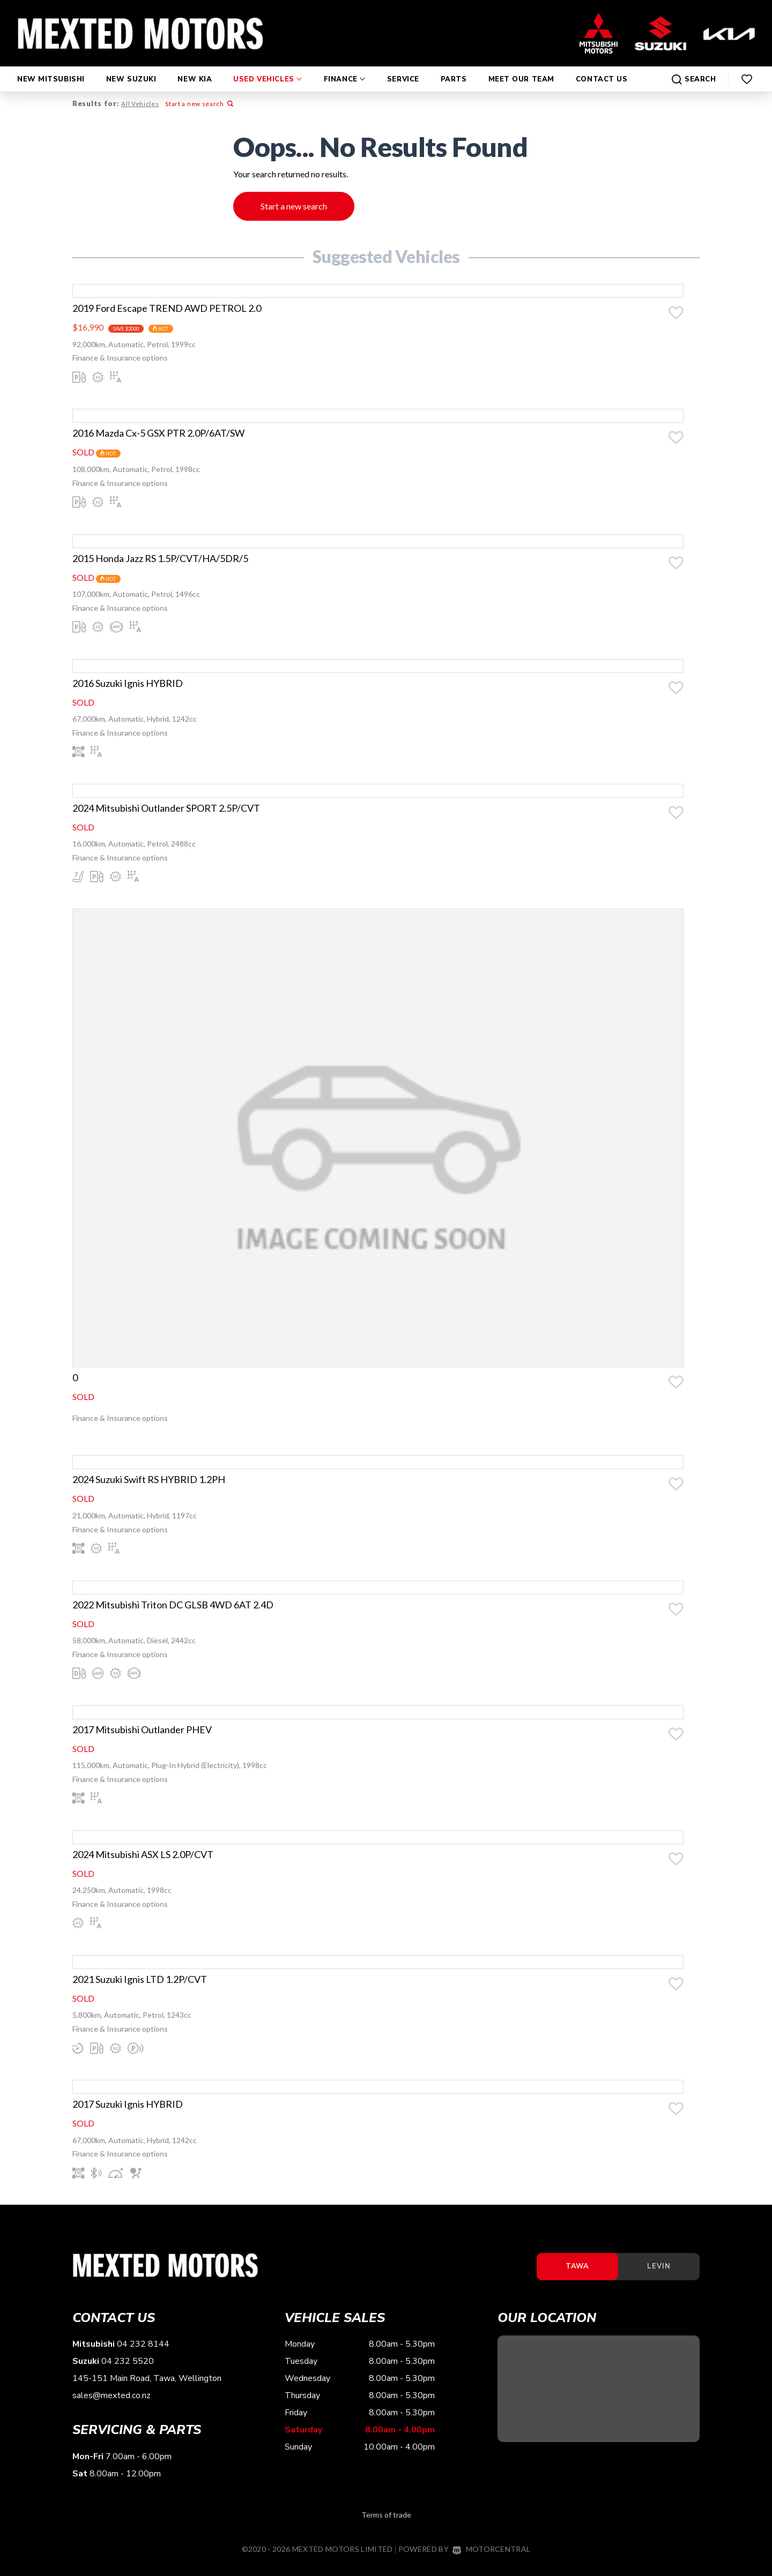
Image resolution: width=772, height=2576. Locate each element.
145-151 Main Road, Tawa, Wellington (146, 2389)
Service (403, 68)
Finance (345, 68)
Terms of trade (386, 2525)
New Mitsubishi (51, 68)
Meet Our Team (521, 68)
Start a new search (198, 103)
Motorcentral (491, 2560)
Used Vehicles (267, 68)
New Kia (194, 68)
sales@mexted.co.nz (111, 2407)
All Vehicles (139, 103)
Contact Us (602, 68)
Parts (454, 68)
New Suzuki (131, 68)
